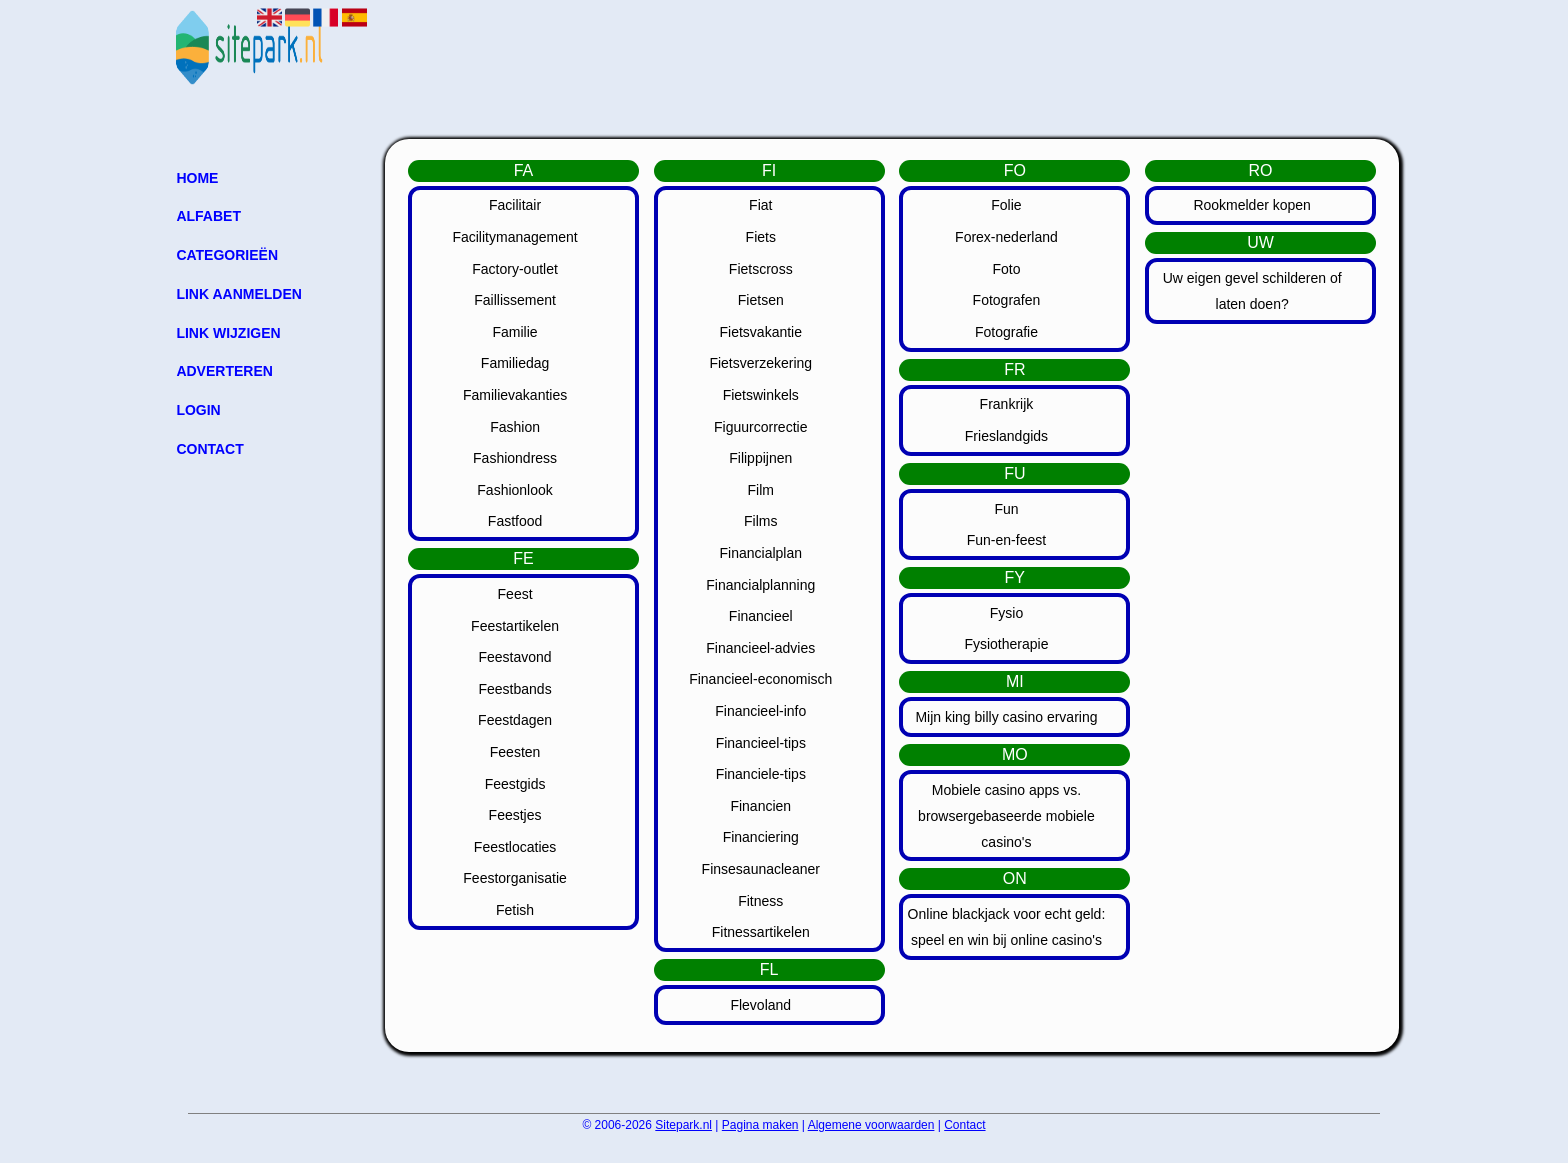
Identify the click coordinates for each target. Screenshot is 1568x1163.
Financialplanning (760, 585)
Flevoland (760, 1005)
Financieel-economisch (760, 679)
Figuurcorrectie (760, 427)
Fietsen (761, 300)
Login (198, 410)
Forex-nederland (1006, 237)
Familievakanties (515, 395)
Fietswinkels (761, 395)
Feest (515, 594)
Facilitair (515, 205)
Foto (1006, 269)
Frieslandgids (1006, 436)
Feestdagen (515, 720)
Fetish (515, 910)
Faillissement (515, 300)
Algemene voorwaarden (871, 1125)
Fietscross (761, 269)
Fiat (760, 205)
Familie (515, 332)
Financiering (761, 837)
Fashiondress (515, 458)
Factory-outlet (515, 269)
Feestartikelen (515, 626)
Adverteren (224, 371)
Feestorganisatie (515, 878)
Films (760, 521)
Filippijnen (760, 458)
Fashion (515, 427)
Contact (209, 449)
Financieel (761, 616)
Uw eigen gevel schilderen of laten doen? (1252, 291)
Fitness (760, 901)
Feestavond (514, 657)
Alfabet (208, 216)
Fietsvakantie (761, 332)
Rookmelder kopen (1252, 205)
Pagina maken (760, 1125)
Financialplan (761, 553)
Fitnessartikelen (761, 932)
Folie (1006, 205)
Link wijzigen (228, 333)
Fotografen (1007, 300)
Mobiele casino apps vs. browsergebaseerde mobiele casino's (1006, 816)
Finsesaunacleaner (761, 869)
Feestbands (514, 689)
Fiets (761, 237)
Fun (1006, 509)
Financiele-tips (761, 774)
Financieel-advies (760, 648)
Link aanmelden (238, 294)
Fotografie (1006, 332)
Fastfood (515, 521)
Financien (760, 806)
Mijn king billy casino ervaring (1006, 717)
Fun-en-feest (1006, 540)
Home (197, 178)
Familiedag (515, 363)
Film (761, 490)
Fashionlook (515, 490)
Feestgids (515, 784)
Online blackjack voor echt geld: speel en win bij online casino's (1007, 927)
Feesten (515, 752)
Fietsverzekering (760, 363)
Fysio (1006, 613)
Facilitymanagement (514, 237)
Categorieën (227, 255)
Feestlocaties (515, 847)
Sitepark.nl (683, 1125)
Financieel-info (760, 711)
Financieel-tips (761, 743)
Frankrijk (1007, 404)
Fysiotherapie (1006, 644)
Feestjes (515, 815)
